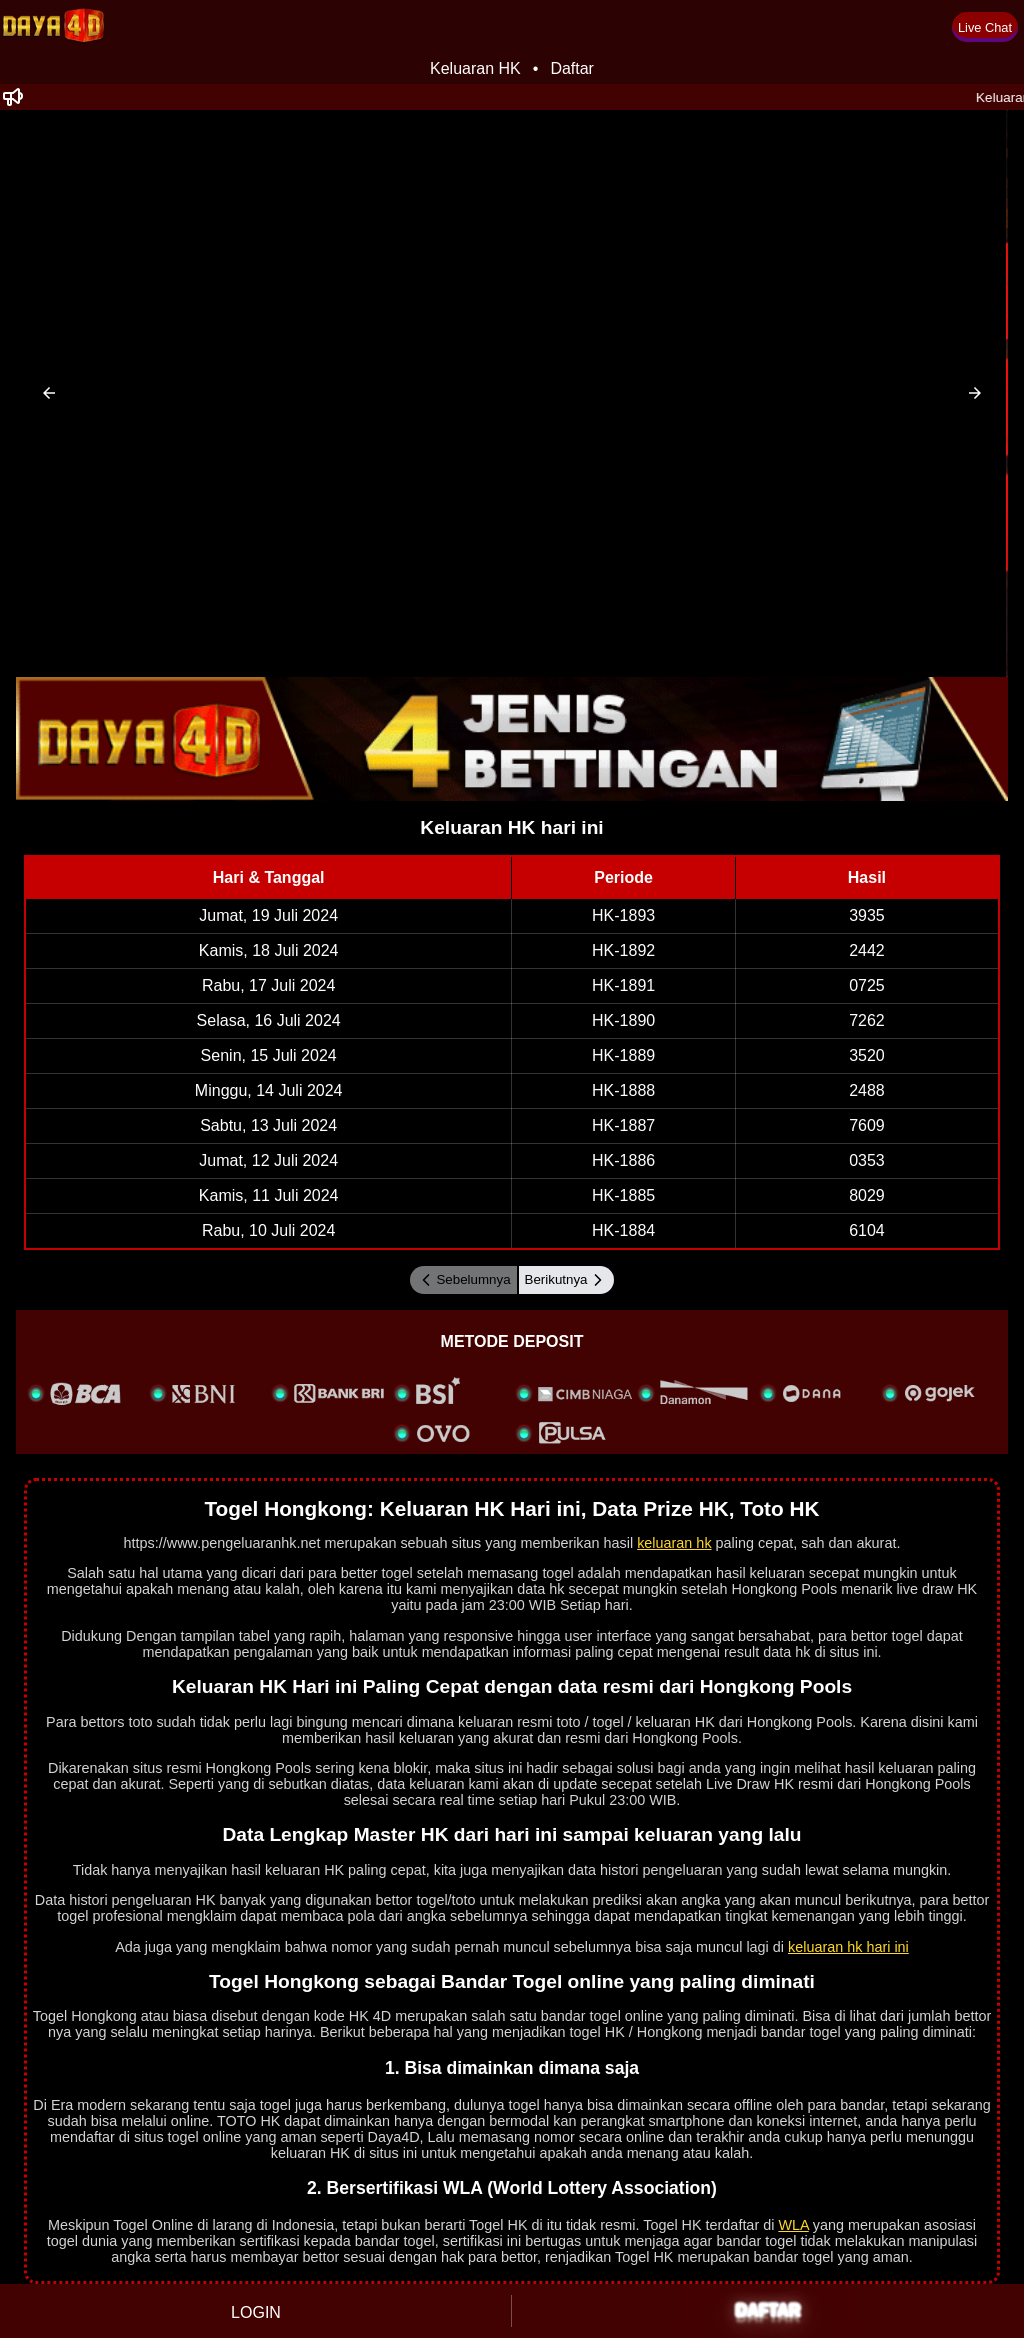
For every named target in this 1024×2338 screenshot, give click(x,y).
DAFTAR (768, 2310)
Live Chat (985, 27)
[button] (49, 393)
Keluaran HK (475, 68)
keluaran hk (674, 1543)
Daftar (572, 68)
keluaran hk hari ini (848, 1947)
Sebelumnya (463, 1280)
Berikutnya (566, 1280)
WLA (793, 2225)
